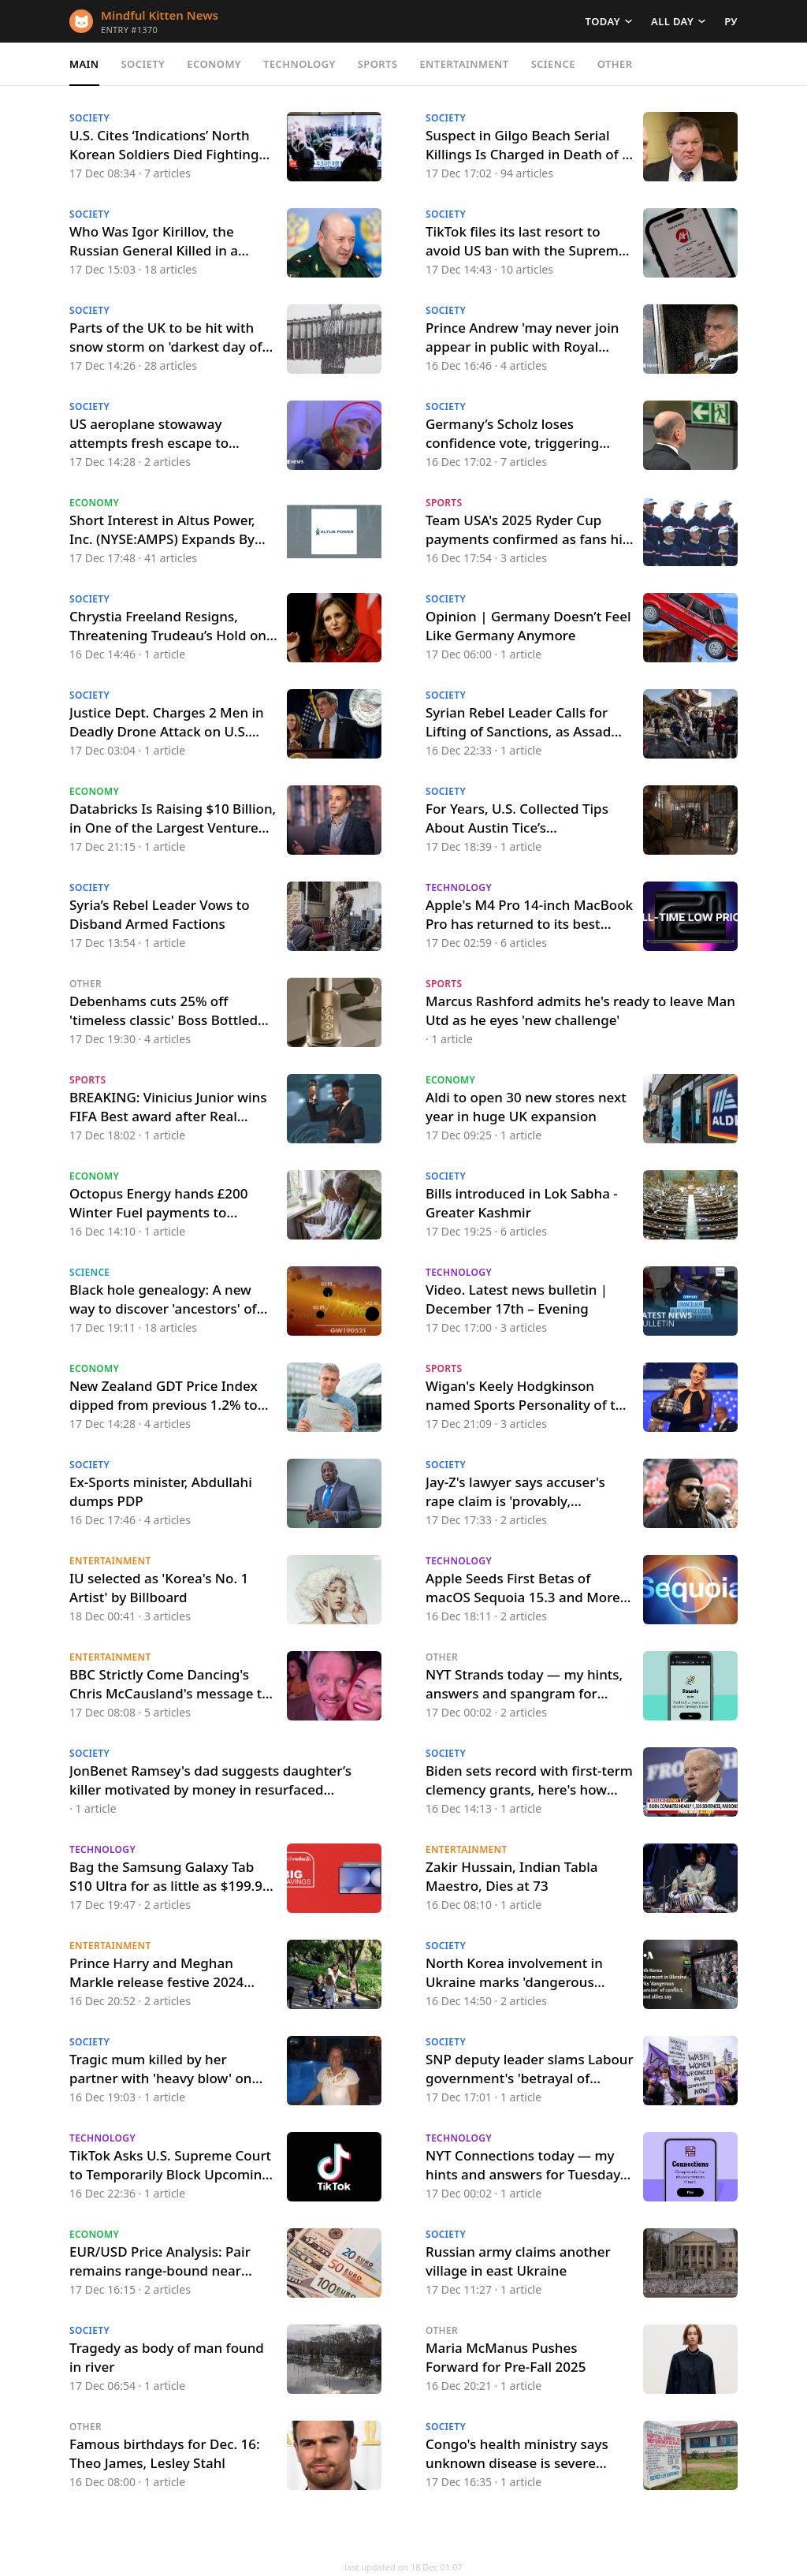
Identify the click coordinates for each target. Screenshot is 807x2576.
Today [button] (603, 21)
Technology (299, 64)
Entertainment (463, 64)
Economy (214, 64)
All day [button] (672, 21)
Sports (378, 64)
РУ (731, 21)
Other (615, 64)
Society (143, 64)
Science (553, 64)
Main (84, 64)
